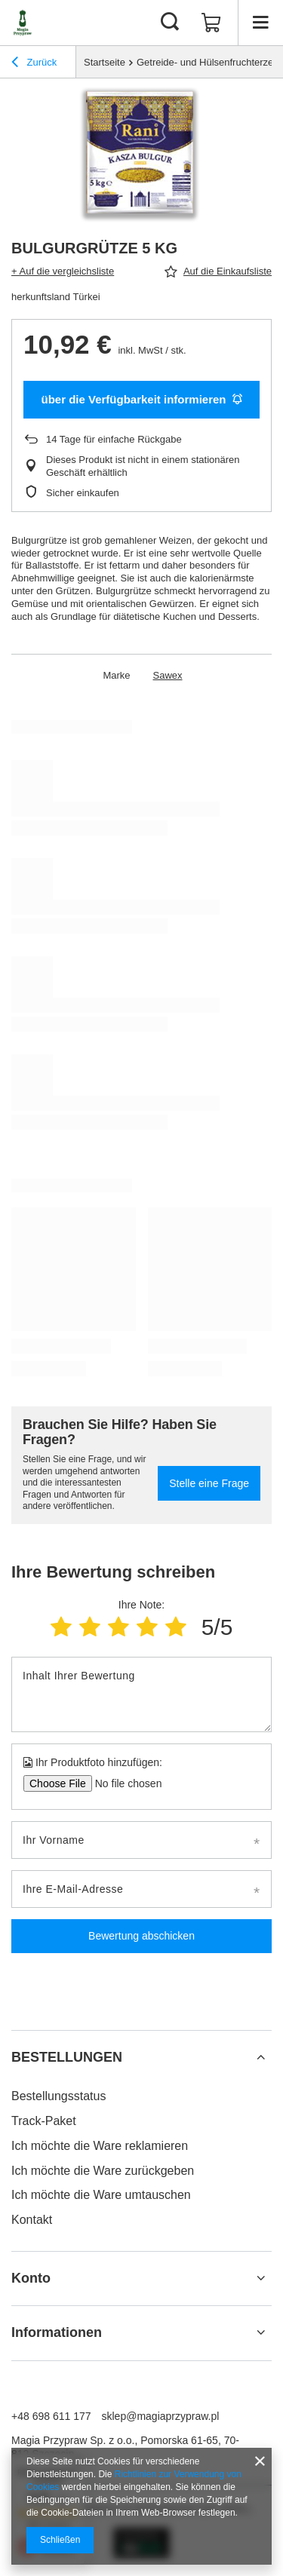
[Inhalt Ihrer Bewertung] (141, 1694)
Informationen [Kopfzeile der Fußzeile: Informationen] (56, 2332)
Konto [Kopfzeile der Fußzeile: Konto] (31, 2278)
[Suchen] (170, 22)
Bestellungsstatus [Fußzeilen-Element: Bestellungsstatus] (58, 2096)
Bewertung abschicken (141, 1936)
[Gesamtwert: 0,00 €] (211, 22)
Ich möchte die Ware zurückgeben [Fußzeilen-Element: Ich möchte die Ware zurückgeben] (102, 2170)
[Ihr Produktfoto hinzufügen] (123, 1783)
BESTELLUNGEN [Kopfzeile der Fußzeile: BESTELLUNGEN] (66, 2057)
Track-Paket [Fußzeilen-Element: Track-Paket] (43, 2120)
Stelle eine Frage (209, 1483)
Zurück (34, 64)
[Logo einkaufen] (22, 23)
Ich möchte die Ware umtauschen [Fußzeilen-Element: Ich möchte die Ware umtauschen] (101, 2194)
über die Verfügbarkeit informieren (141, 399)
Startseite (104, 62)
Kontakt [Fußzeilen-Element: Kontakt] (31, 2219)
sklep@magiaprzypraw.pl (161, 2416)
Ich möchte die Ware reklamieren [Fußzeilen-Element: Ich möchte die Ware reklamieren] (99, 2145)
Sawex (168, 675)
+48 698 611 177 (51, 2416)
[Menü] (260, 22)
